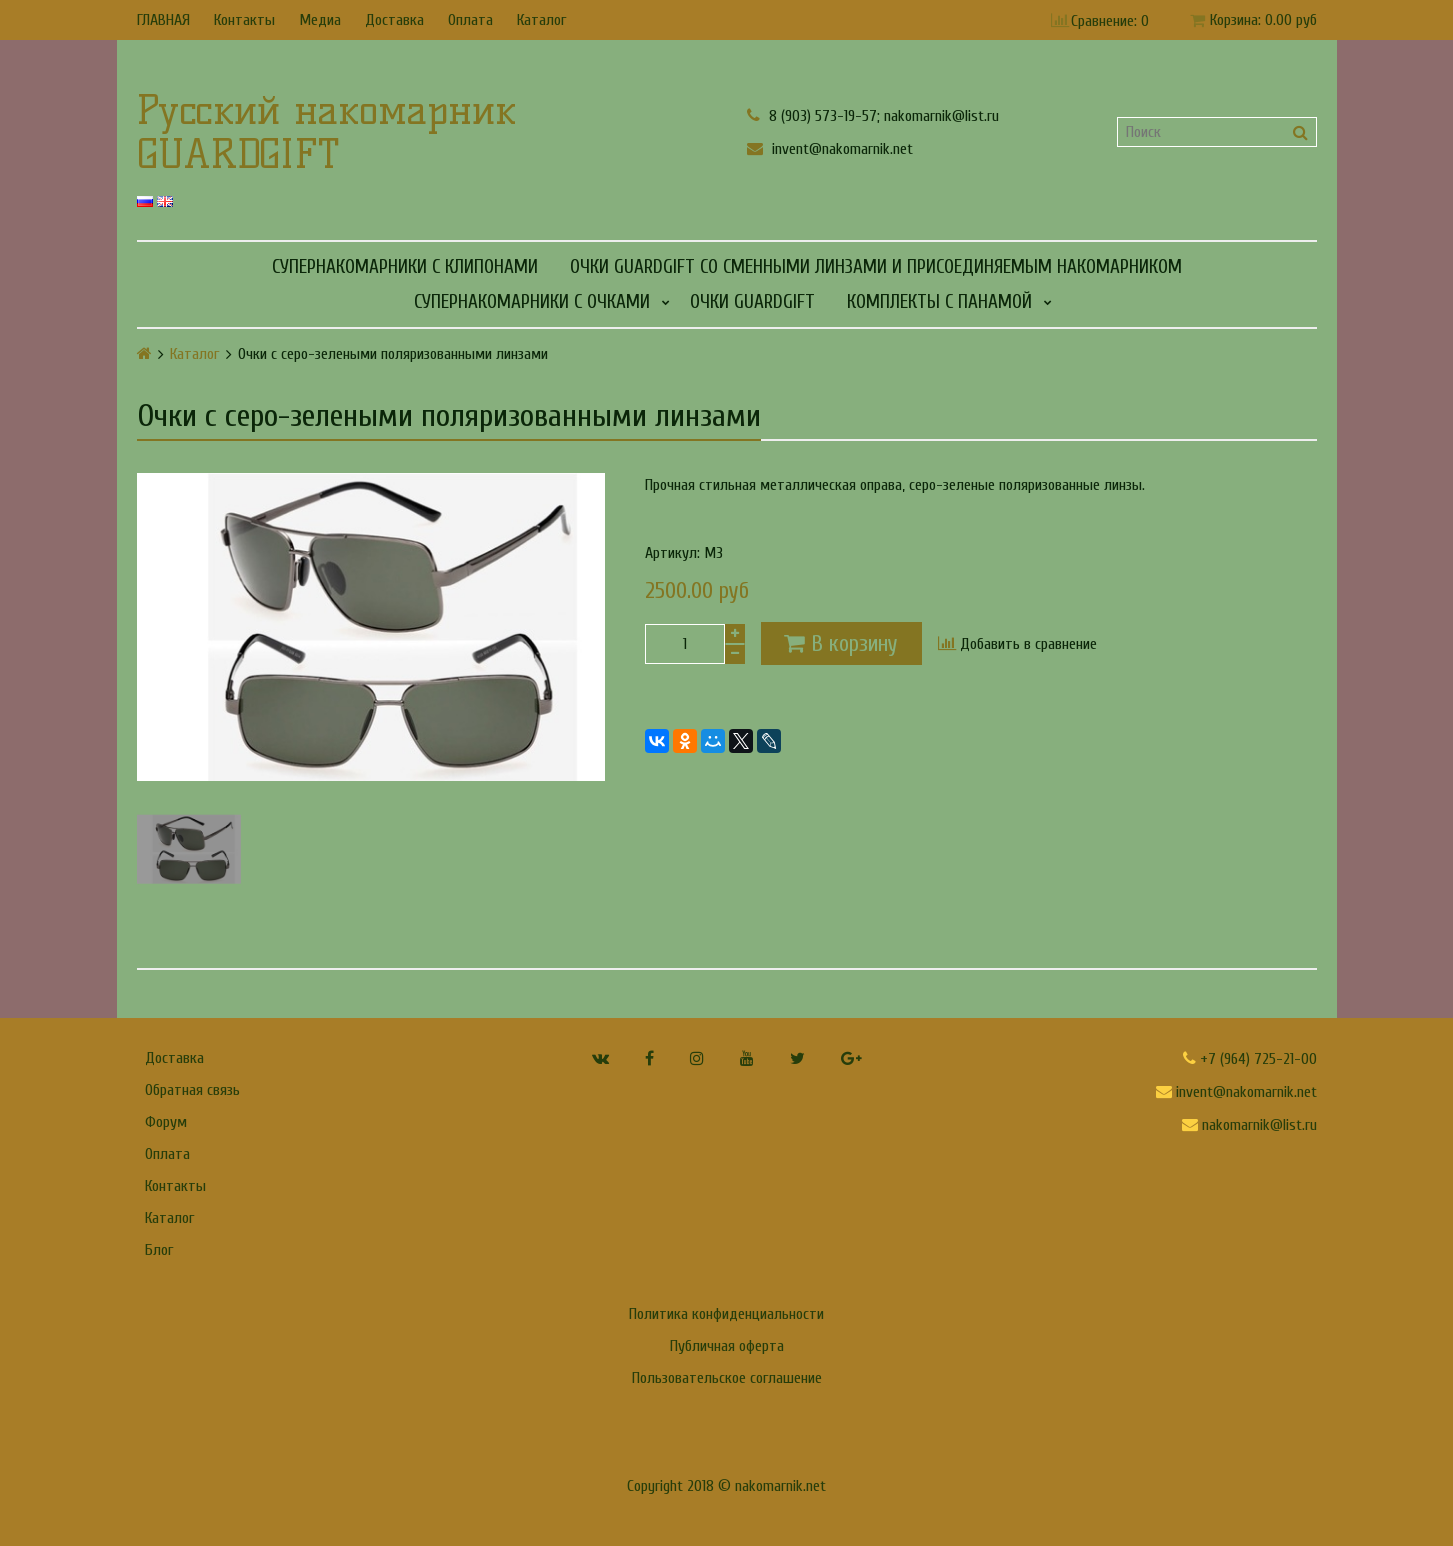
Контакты (244, 20)
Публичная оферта (727, 1346)
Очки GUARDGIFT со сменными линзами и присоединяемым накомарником (876, 267)
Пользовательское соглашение (727, 1378)
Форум (166, 1122)
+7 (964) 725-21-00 (1250, 1059)
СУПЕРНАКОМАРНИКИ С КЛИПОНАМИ (405, 267)
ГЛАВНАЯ (163, 20)
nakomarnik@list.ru (1249, 1125)
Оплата (470, 20)
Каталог (541, 20)
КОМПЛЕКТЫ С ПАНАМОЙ (939, 302)
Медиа (320, 20)
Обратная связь (192, 1090)
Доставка (394, 20)
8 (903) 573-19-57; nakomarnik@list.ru (873, 115)
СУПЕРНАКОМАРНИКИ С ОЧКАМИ (532, 302)
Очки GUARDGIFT (752, 302)
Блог (159, 1250)
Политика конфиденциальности (726, 1314)
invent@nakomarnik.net (830, 148)
